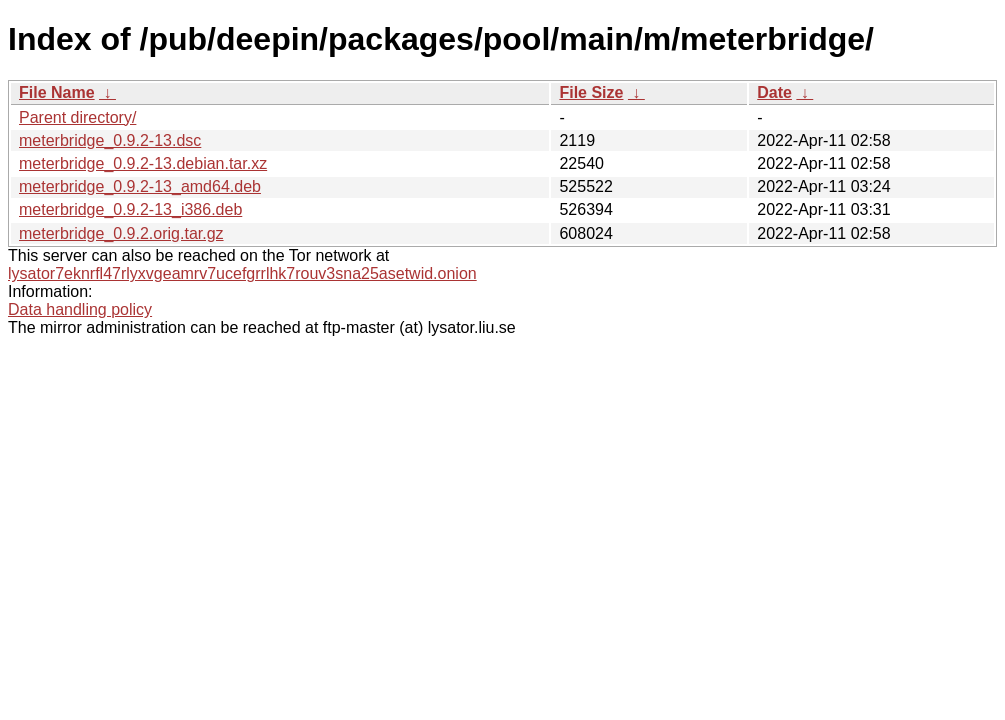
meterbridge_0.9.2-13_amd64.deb (140, 186)
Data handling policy (80, 309)
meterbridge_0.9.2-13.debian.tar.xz (143, 163)
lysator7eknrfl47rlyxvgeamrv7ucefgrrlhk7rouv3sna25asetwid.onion (242, 273)
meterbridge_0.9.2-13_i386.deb (130, 209)
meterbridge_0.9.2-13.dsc (110, 140)
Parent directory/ (77, 117)
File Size (591, 92)
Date (774, 92)
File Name (57, 92)
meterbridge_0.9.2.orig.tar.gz (121, 233)
